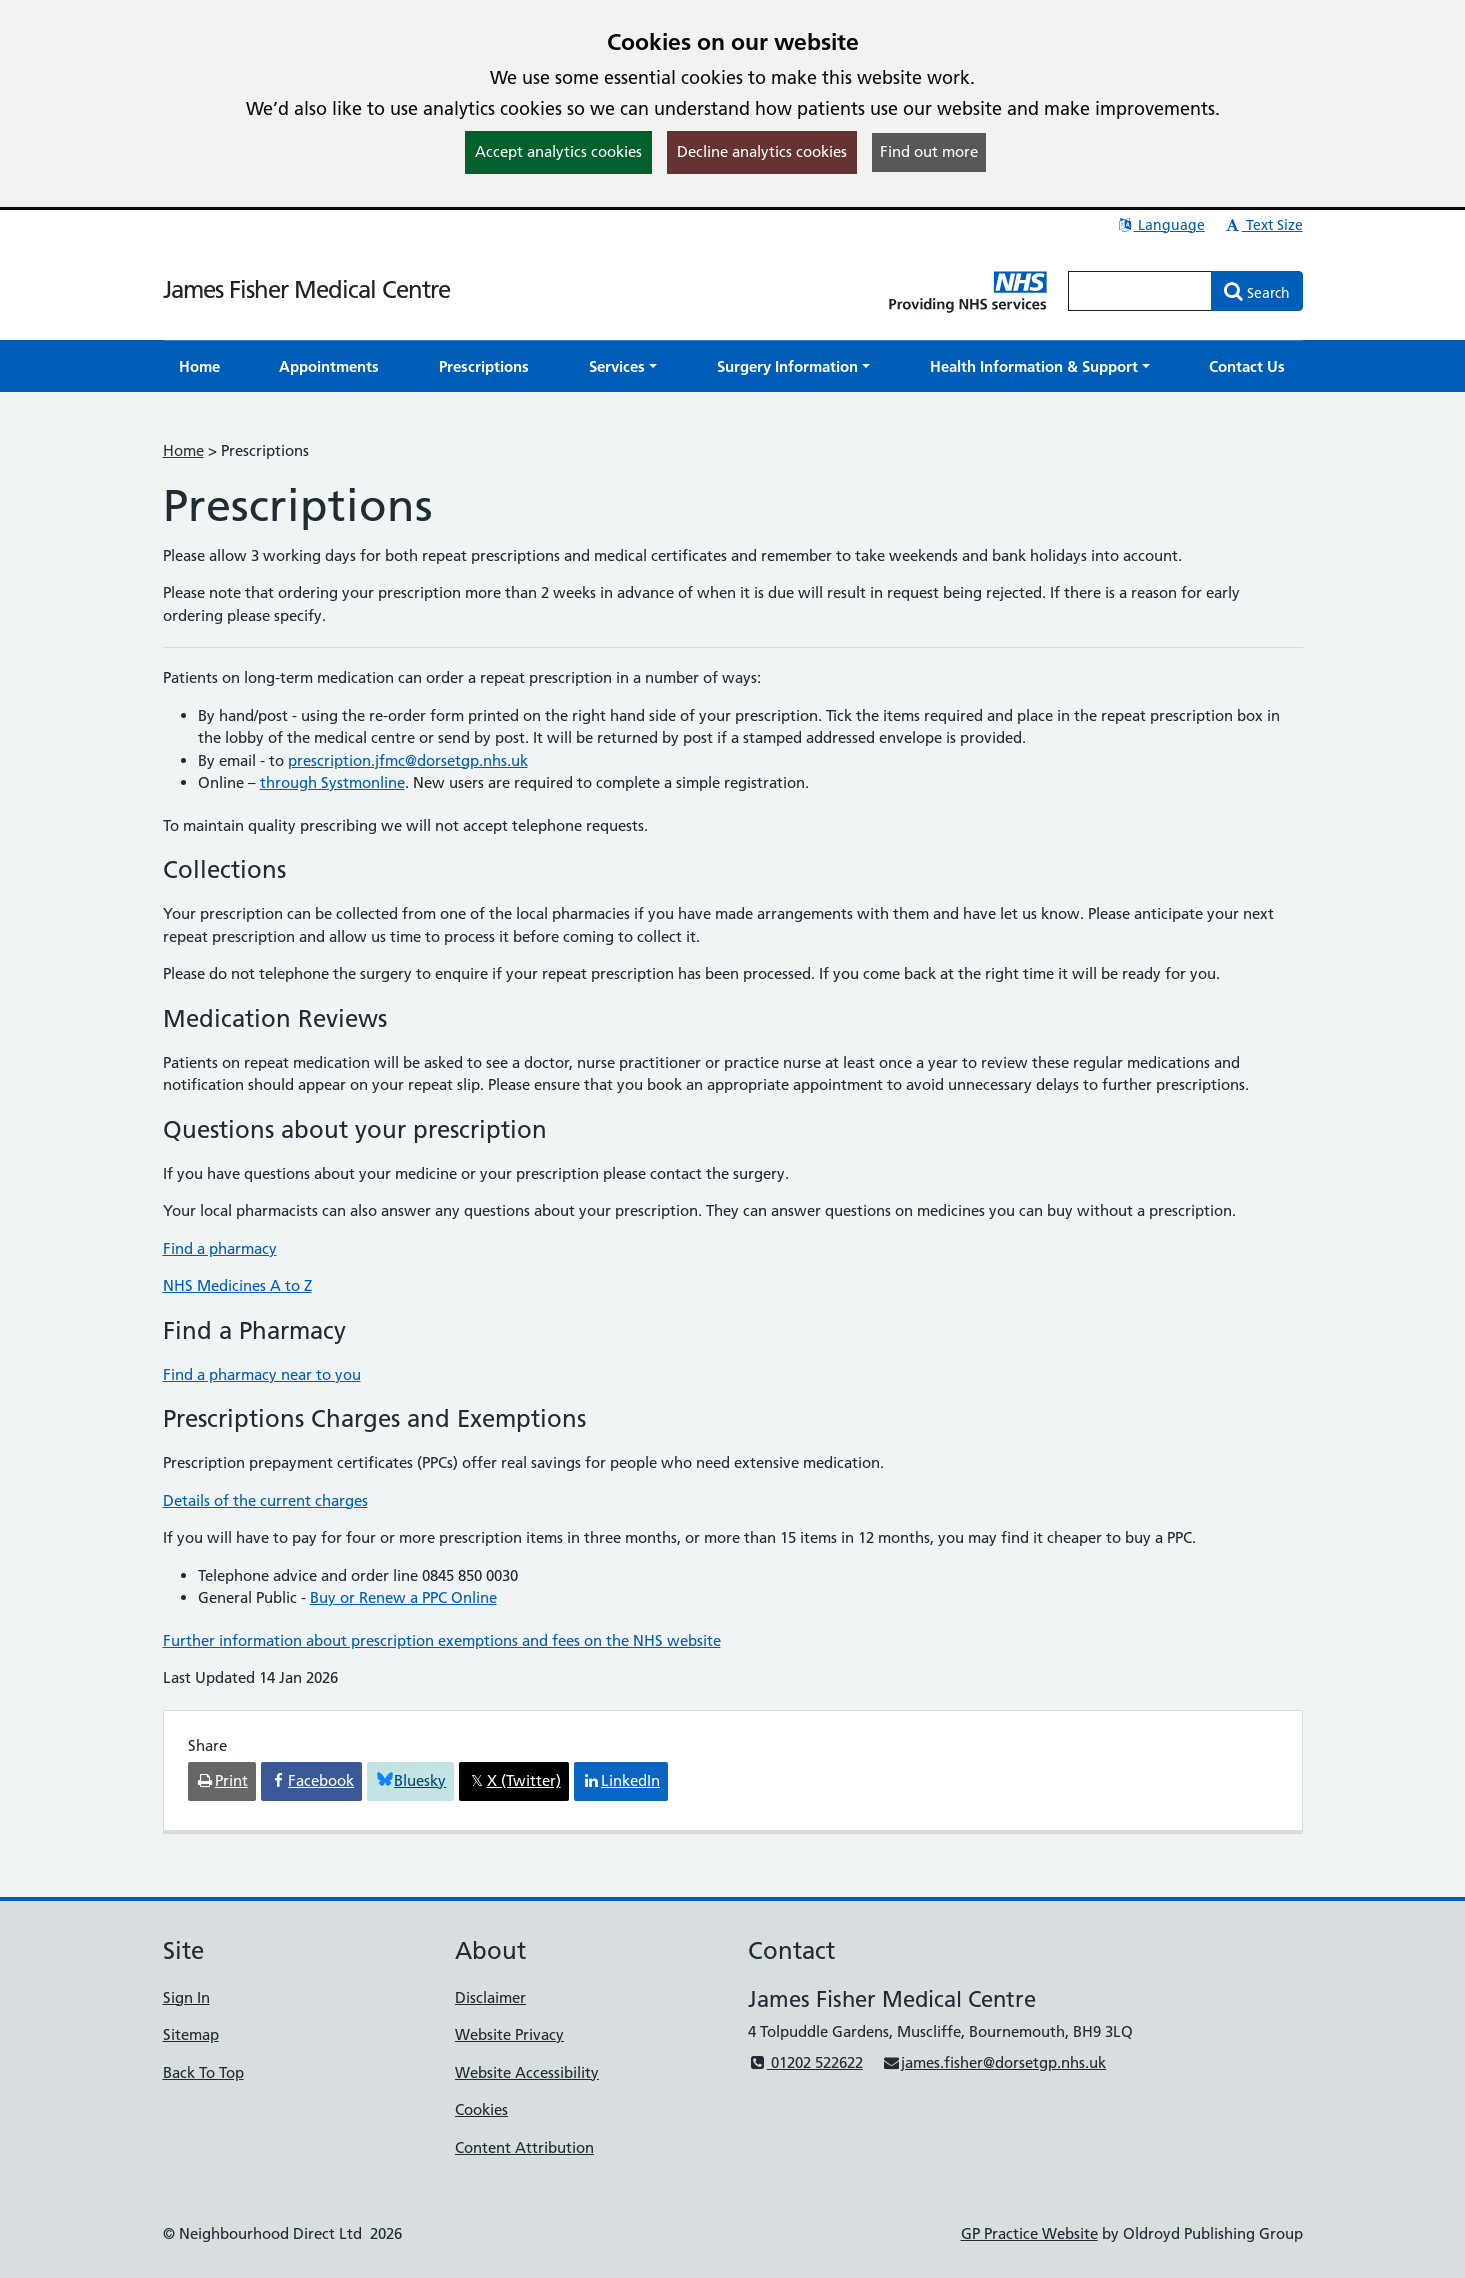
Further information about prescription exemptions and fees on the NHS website (442, 1640)
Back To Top (203, 2072)
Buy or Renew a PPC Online (403, 1597)
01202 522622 (805, 2062)
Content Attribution (524, 2147)
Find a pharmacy (220, 1248)
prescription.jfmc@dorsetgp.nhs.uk (408, 760)
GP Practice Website (1029, 2233)
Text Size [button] (1263, 225)
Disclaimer (490, 1997)
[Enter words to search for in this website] (1140, 291)
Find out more (929, 151)
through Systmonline (332, 782)
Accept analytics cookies (558, 151)
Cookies (481, 2109)
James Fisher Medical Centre (306, 289)
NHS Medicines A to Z (237, 1285)
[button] (623, 366)
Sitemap (191, 2034)
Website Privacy (509, 2034)
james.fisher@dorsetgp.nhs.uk (994, 2062)
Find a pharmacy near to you (262, 1374)
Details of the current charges (265, 1500)
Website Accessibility (527, 2072)
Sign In (186, 1997)
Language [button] (1160, 225)
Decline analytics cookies (762, 151)
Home (183, 450)
